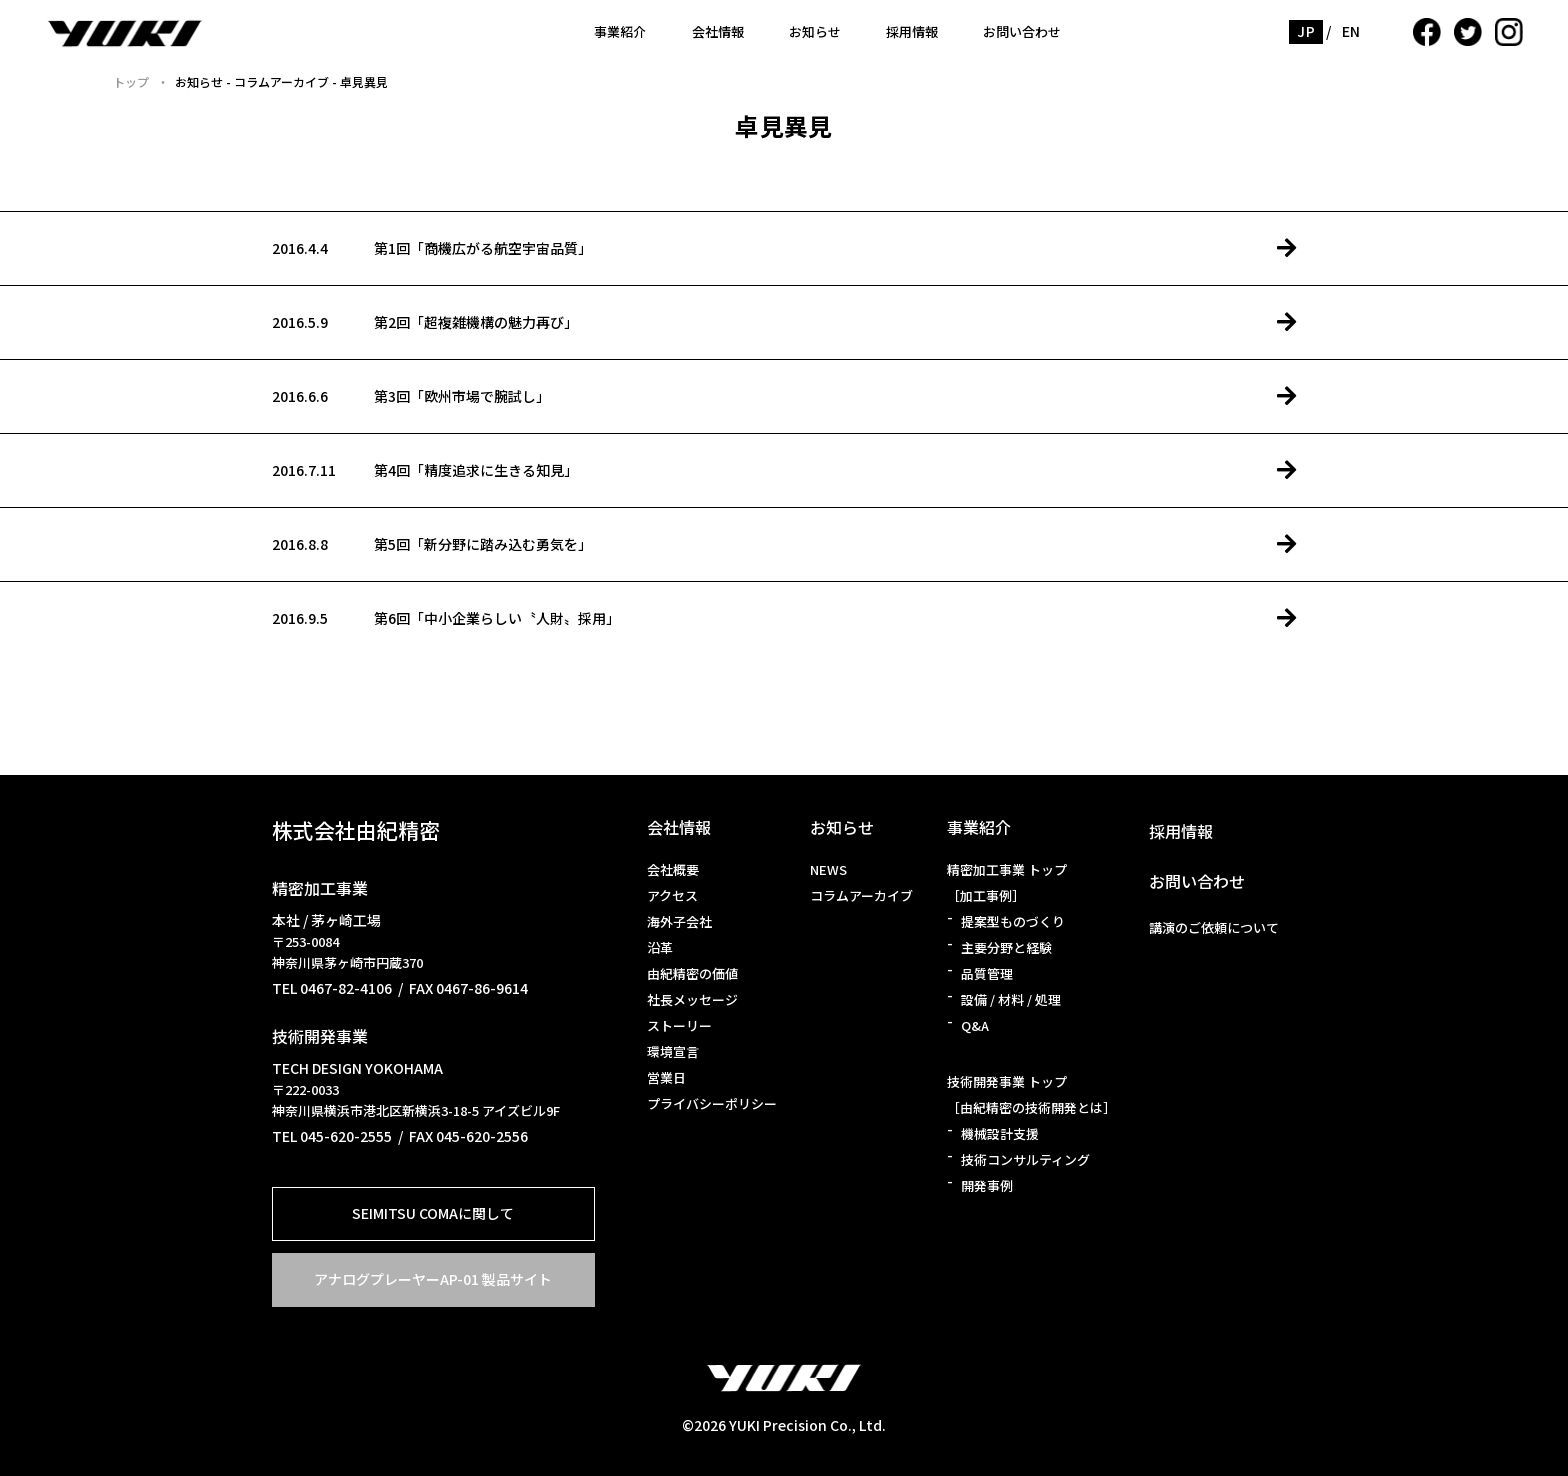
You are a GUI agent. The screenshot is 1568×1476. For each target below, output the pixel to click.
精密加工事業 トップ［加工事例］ (1007, 882)
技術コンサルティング (1025, 1159)
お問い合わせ (1022, 31)
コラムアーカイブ (861, 895)
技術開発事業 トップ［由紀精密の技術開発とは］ (1031, 1094)
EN (1351, 31)
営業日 (666, 1077)
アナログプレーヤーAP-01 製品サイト (433, 1279)
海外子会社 (679, 921)
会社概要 (673, 869)
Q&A (975, 1025)
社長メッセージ (692, 999)
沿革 (660, 947)
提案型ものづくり (1013, 921)
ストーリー (679, 1025)
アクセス (672, 895)
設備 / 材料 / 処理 (1011, 999)
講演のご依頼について (1214, 927)
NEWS (828, 869)
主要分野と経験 (1006, 947)
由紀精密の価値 (692, 973)
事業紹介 (620, 31)
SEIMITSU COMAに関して (433, 1213)
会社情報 (718, 31)
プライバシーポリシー (712, 1103)
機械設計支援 (1000, 1133)
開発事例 (987, 1185)
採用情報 (912, 31)
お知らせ (815, 31)
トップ (131, 81)
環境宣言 (673, 1051)
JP (1306, 31)
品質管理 (987, 973)
